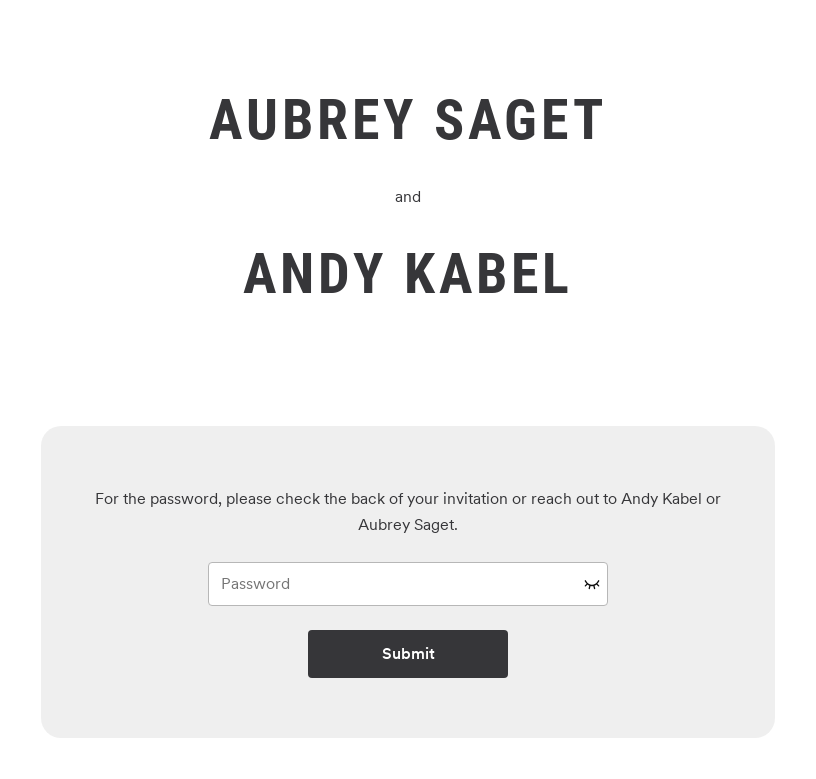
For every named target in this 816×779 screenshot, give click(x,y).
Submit (408, 653)
